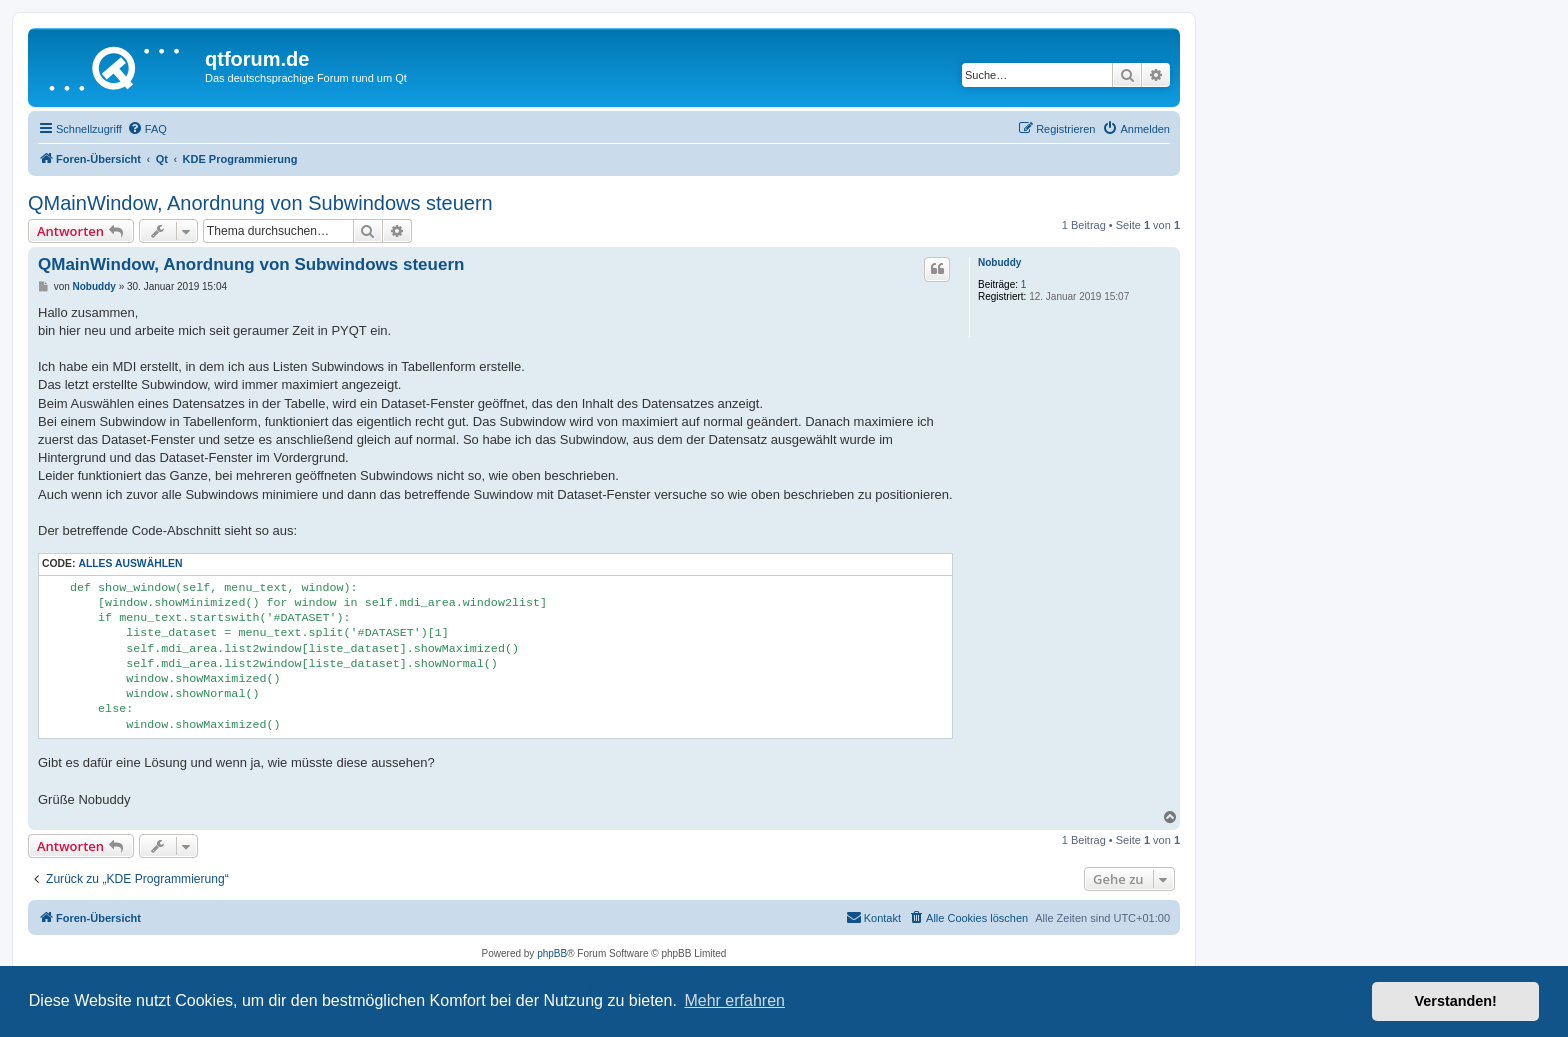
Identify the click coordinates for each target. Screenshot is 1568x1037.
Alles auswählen (130, 563)
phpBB (552, 953)
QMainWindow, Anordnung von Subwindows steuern (260, 203)
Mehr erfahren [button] (734, 1000)
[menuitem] (147, 129)
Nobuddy (999, 262)
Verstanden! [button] (1456, 1001)
